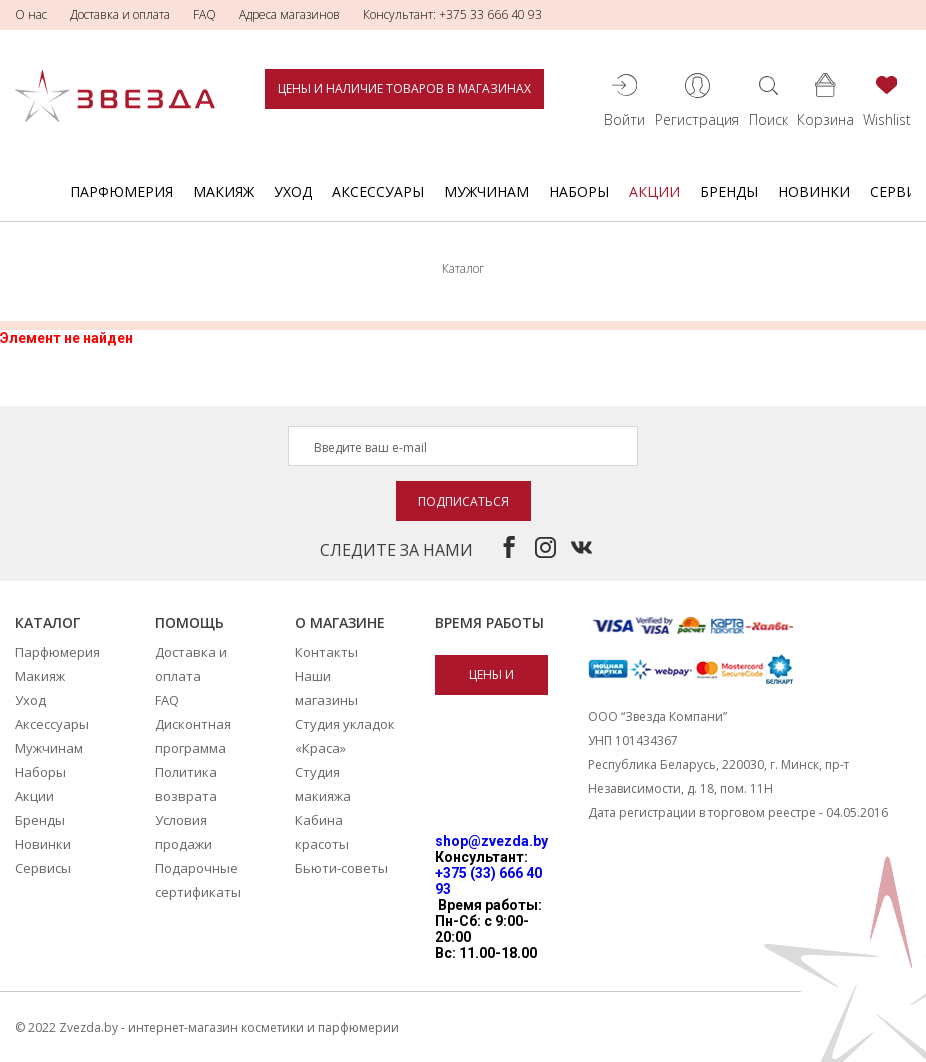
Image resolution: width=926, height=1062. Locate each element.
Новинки (814, 191)
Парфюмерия (121, 191)
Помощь (189, 622)
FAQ (204, 14)
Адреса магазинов (289, 14)
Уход (293, 191)
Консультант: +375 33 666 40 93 (452, 14)
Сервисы (43, 868)
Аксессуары (378, 191)
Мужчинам (486, 191)
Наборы (579, 191)
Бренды (729, 191)
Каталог (47, 622)
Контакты (326, 652)
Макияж (223, 191)
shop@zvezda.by (491, 841)
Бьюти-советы (341, 868)
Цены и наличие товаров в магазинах (404, 88)
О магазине (340, 622)
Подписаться (463, 501)
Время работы (489, 622)
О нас (31, 14)
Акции (654, 191)
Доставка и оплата (120, 14)
